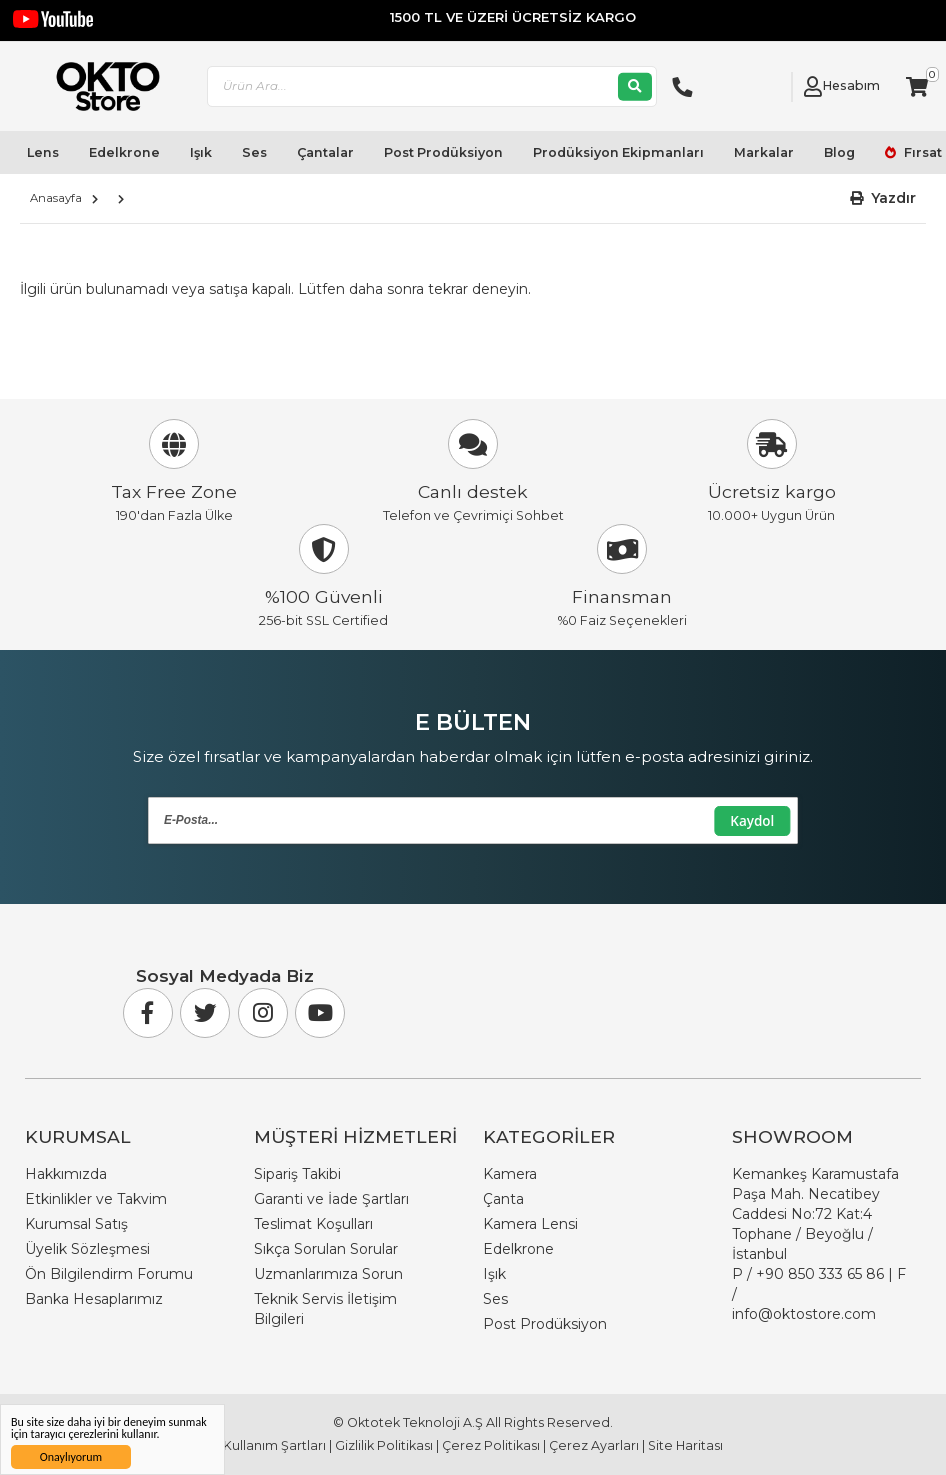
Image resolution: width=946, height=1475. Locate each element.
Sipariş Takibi (297, 1174)
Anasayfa (56, 198)
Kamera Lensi (530, 1224)
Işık (201, 152)
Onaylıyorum (71, 1457)
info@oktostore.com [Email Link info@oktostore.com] (804, 1314)
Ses (254, 152)
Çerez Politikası (491, 1445)
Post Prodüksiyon (443, 152)
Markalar (764, 152)
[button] (883, 198)
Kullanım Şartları (274, 1445)
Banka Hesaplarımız (94, 1299)
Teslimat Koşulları (313, 1224)
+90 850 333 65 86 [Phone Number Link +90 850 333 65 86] (820, 1274)
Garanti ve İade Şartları (331, 1199)
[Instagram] (263, 1013)
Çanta (503, 1199)
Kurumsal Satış (76, 1224)
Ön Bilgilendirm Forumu (109, 1274)
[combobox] (433, 86)
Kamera (510, 1174)
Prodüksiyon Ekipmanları (618, 152)
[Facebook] (148, 1013)
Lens (43, 152)
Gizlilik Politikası (384, 1445)
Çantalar (325, 152)
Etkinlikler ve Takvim (96, 1199)
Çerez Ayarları (594, 1445)
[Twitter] (205, 1013)
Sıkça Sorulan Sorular (326, 1249)
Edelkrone (124, 152)
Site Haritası (685, 1445)
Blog (839, 152)
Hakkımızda (66, 1174)
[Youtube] (320, 1013)
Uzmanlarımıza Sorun (328, 1274)
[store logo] (100, 86)
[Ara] (635, 86)
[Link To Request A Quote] (771, 87)
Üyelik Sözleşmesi (87, 1249)
